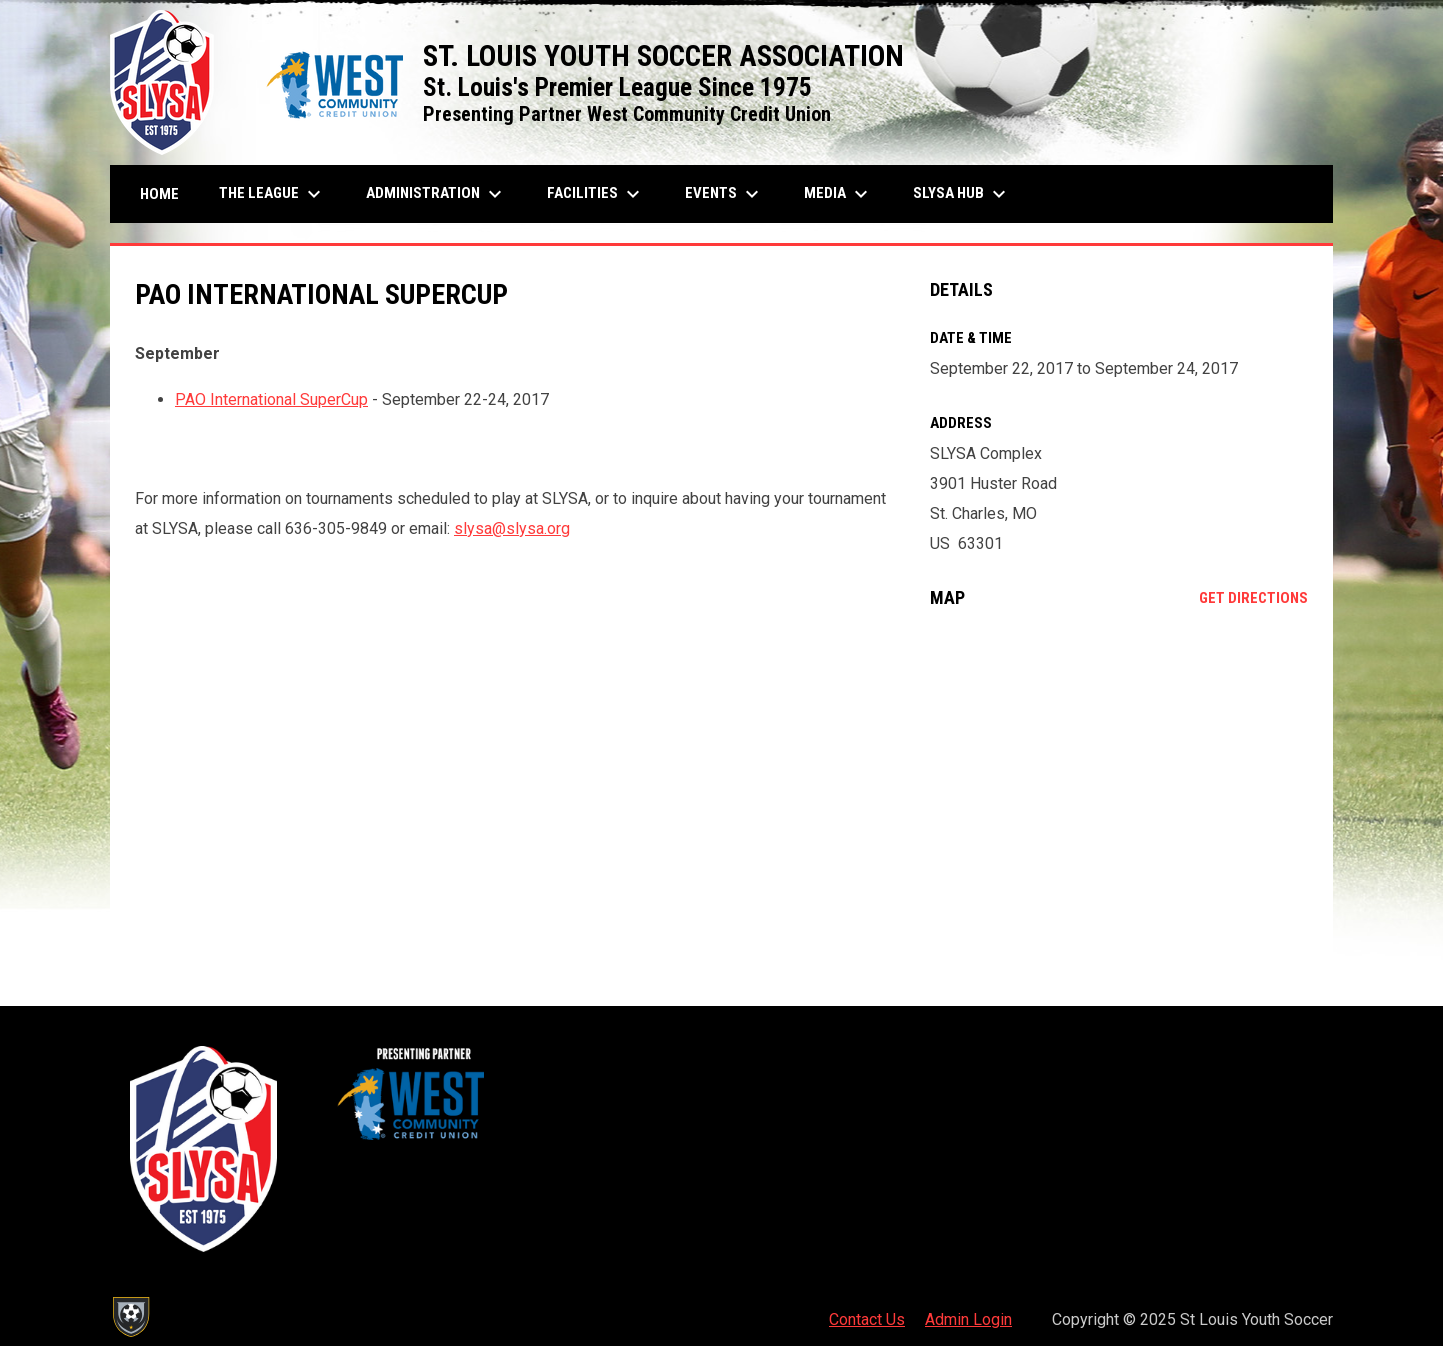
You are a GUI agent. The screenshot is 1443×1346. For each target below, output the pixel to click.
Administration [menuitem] (436, 194)
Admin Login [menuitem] (968, 1319)
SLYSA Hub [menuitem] (962, 194)
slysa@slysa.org (512, 528)
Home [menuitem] (159, 194)
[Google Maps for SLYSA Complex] (1119, 787)
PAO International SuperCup (271, 399)
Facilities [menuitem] (596, 194)
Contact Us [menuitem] (867, 1319)
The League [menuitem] (272, 194)
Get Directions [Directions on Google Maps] (1253, 598)
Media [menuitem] (838, 194)
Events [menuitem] (724, 194)
